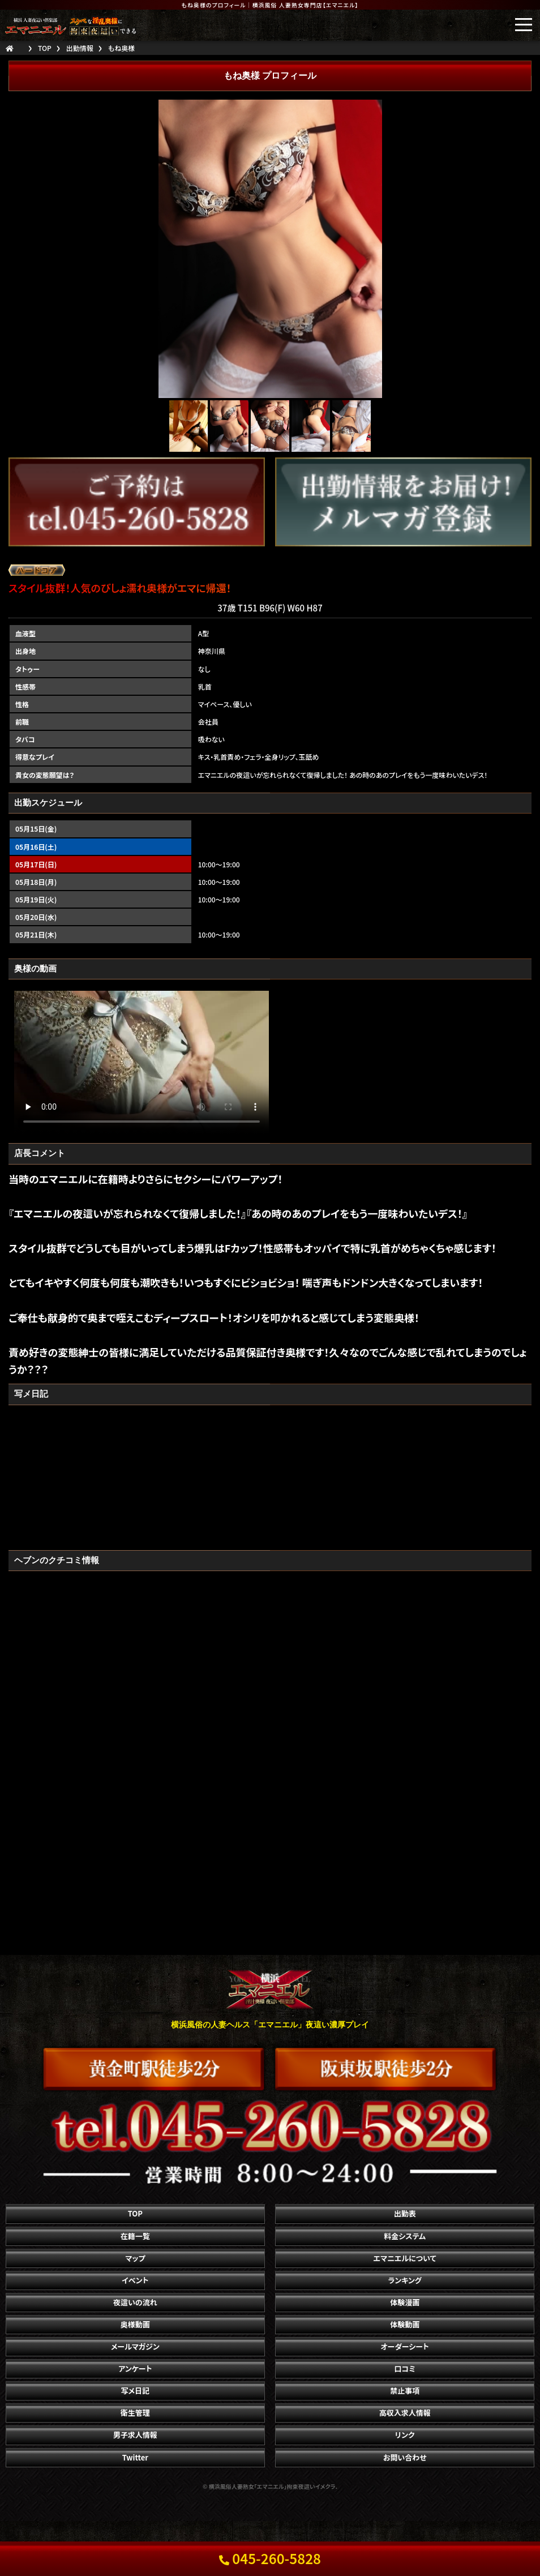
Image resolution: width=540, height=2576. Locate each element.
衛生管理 (135, 2412)
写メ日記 (135, 2390)
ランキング (404, 2280)
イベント (135, 2280)
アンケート (135, 2368)
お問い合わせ (405, 2457)
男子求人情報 (135, 2434)
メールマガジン (135, 2346)
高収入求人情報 (405, 2412)
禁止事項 (404, 2390)
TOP (135, 2213)
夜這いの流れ (135, 2302)
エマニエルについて (405, 2258)
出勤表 (405, 2213)
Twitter (135, 2457)
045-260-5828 (270, 2558)
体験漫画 (404, 2302)
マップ (135, 2258)
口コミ (405, 2368)
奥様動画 (135, 2324)
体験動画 (404, 2324)
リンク (405, 2434)
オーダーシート (404, 2346)
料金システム (405, 2236)
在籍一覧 (135, 2236)
